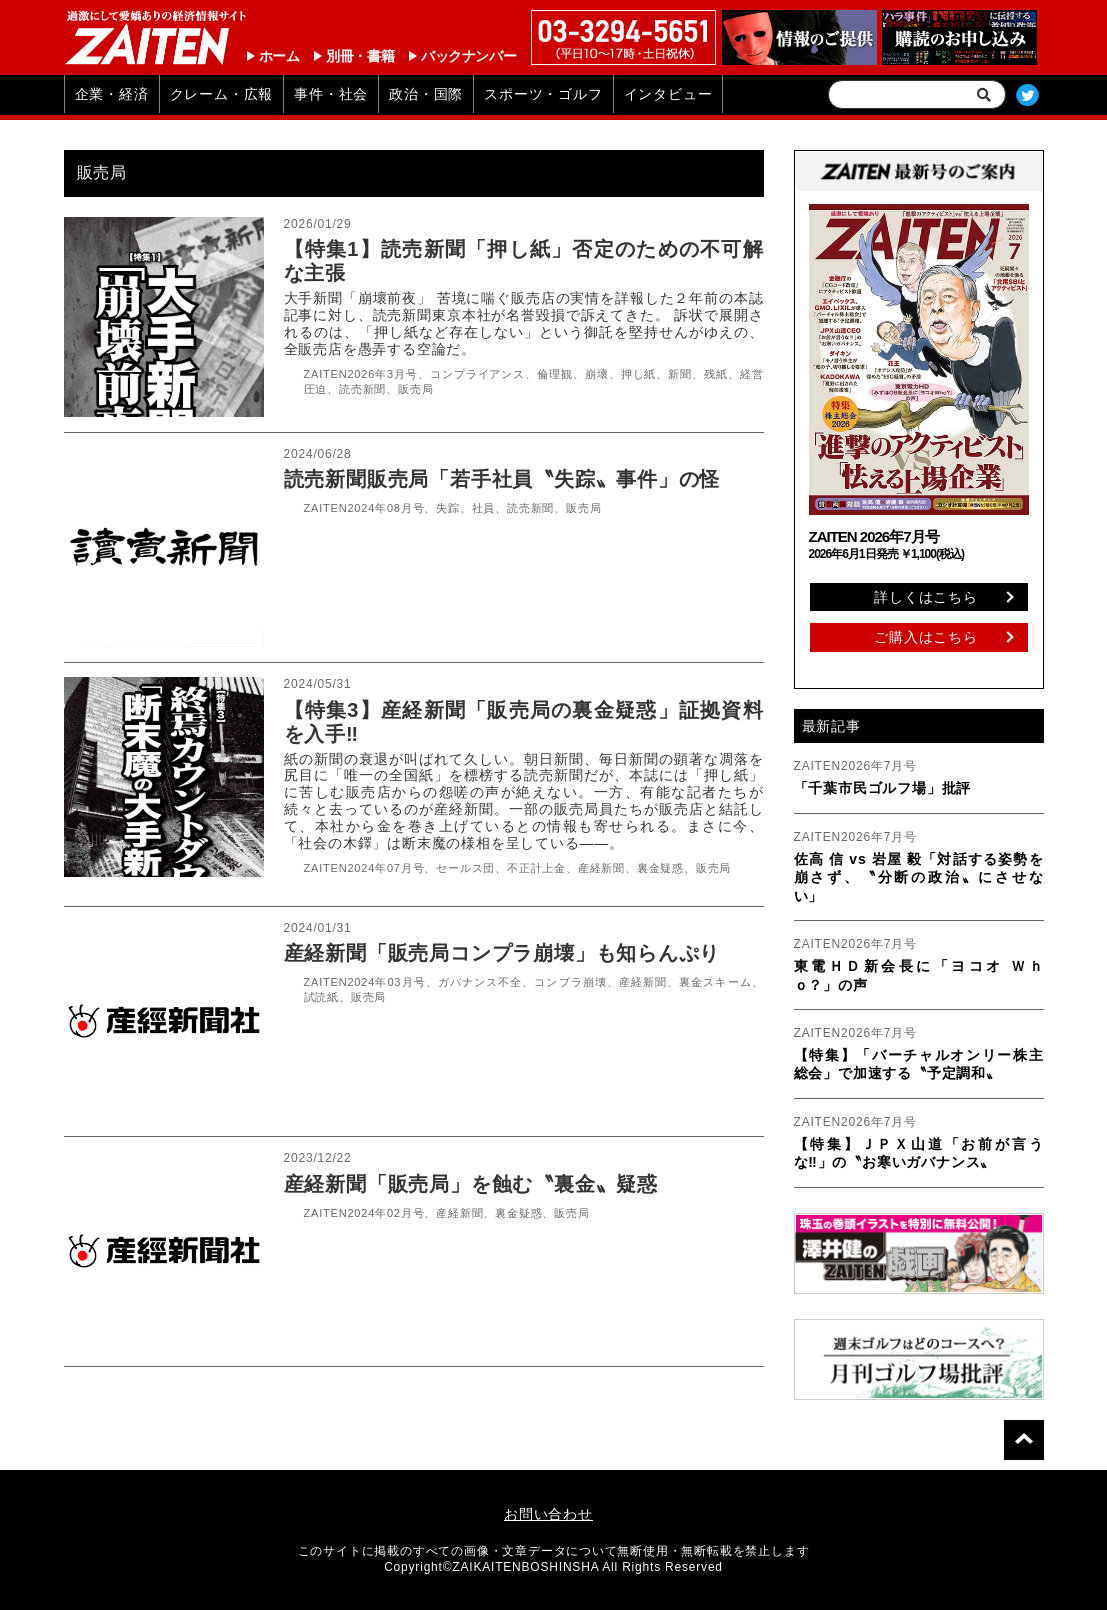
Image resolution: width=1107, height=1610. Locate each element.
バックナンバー (468, 56)
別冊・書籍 (360, 56)
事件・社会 (331, 94)
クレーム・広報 (222, 94)
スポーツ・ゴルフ (543, 94)
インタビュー (668, 94)
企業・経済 (112, 94)
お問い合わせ (548, 1514)
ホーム (279, 56)
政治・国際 (426, 94)
